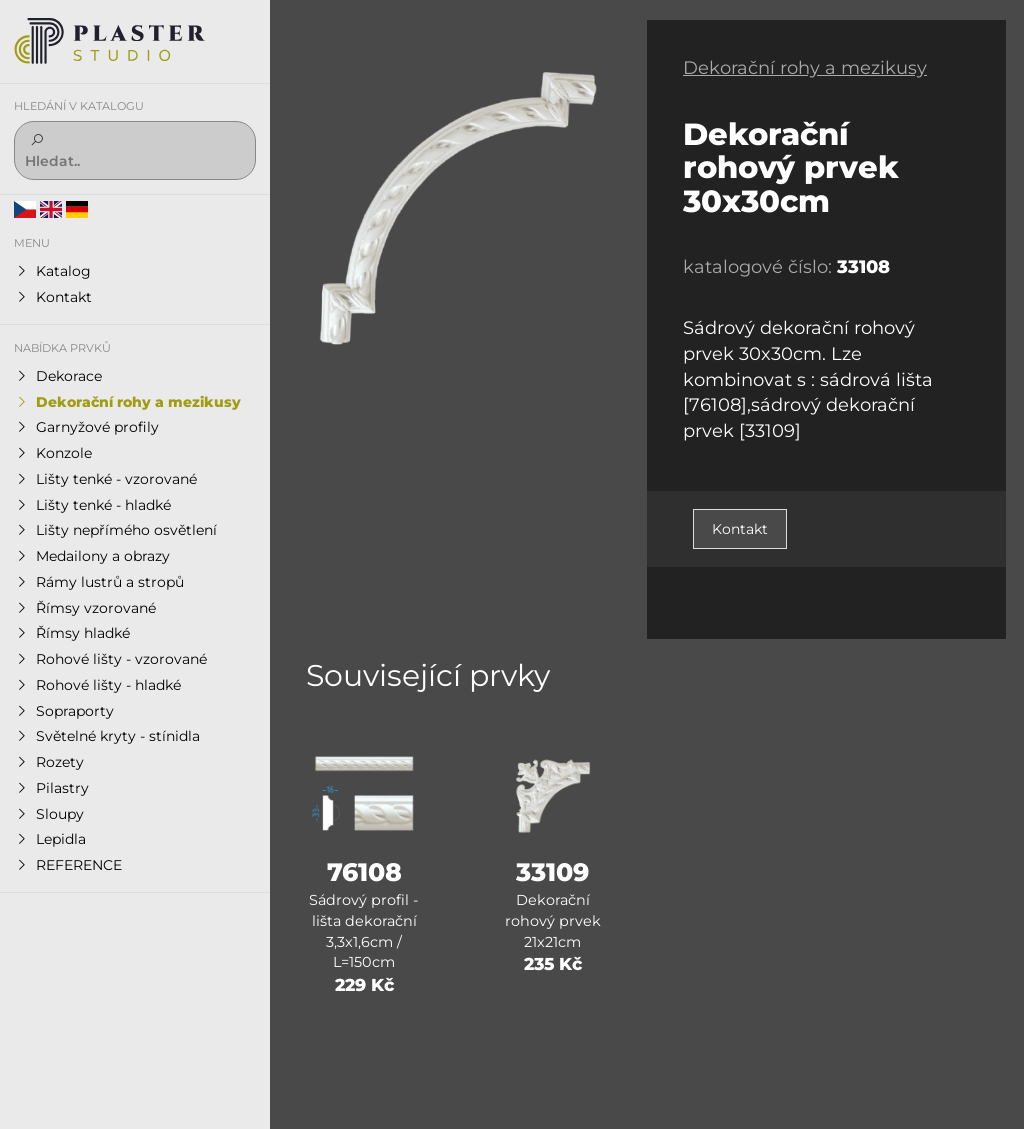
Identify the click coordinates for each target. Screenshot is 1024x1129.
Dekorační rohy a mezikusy (805, 68)
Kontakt (740, 529)
